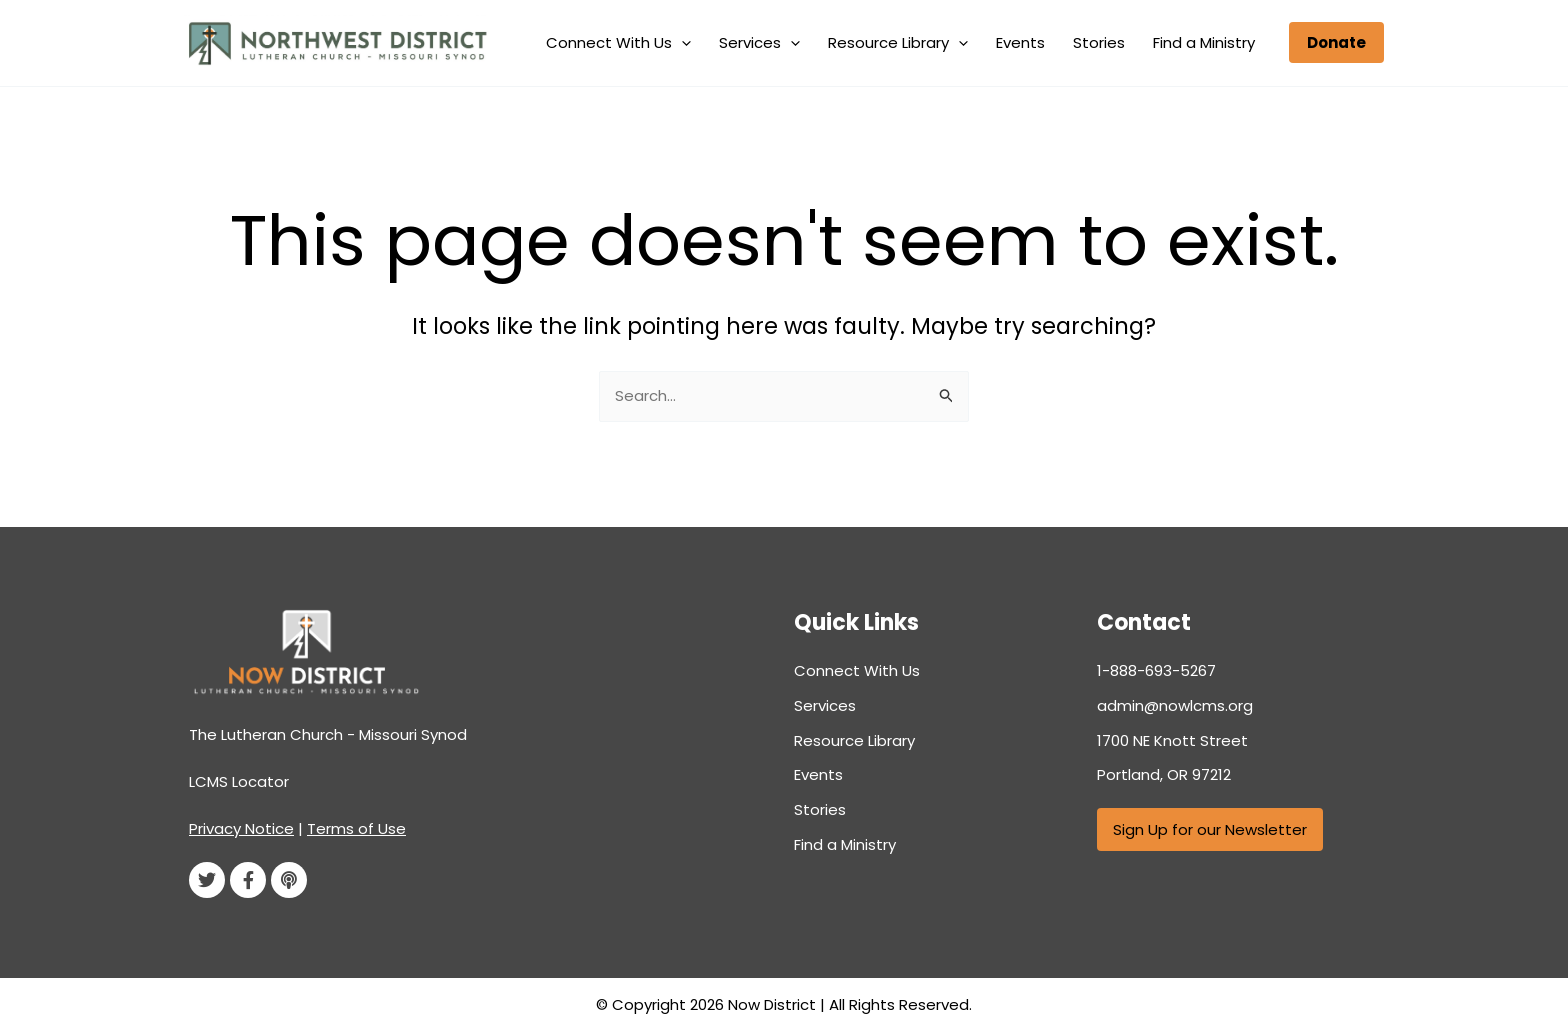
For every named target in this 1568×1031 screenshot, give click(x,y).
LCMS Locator (239, 781)
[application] (747, 43)
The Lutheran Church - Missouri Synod (328, 734)
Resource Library (940, 43)
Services (813, 43)
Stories (1117, 42)
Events (1050, 42)
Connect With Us (684, 43)
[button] (1336, 42)
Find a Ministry (1210, 42)
